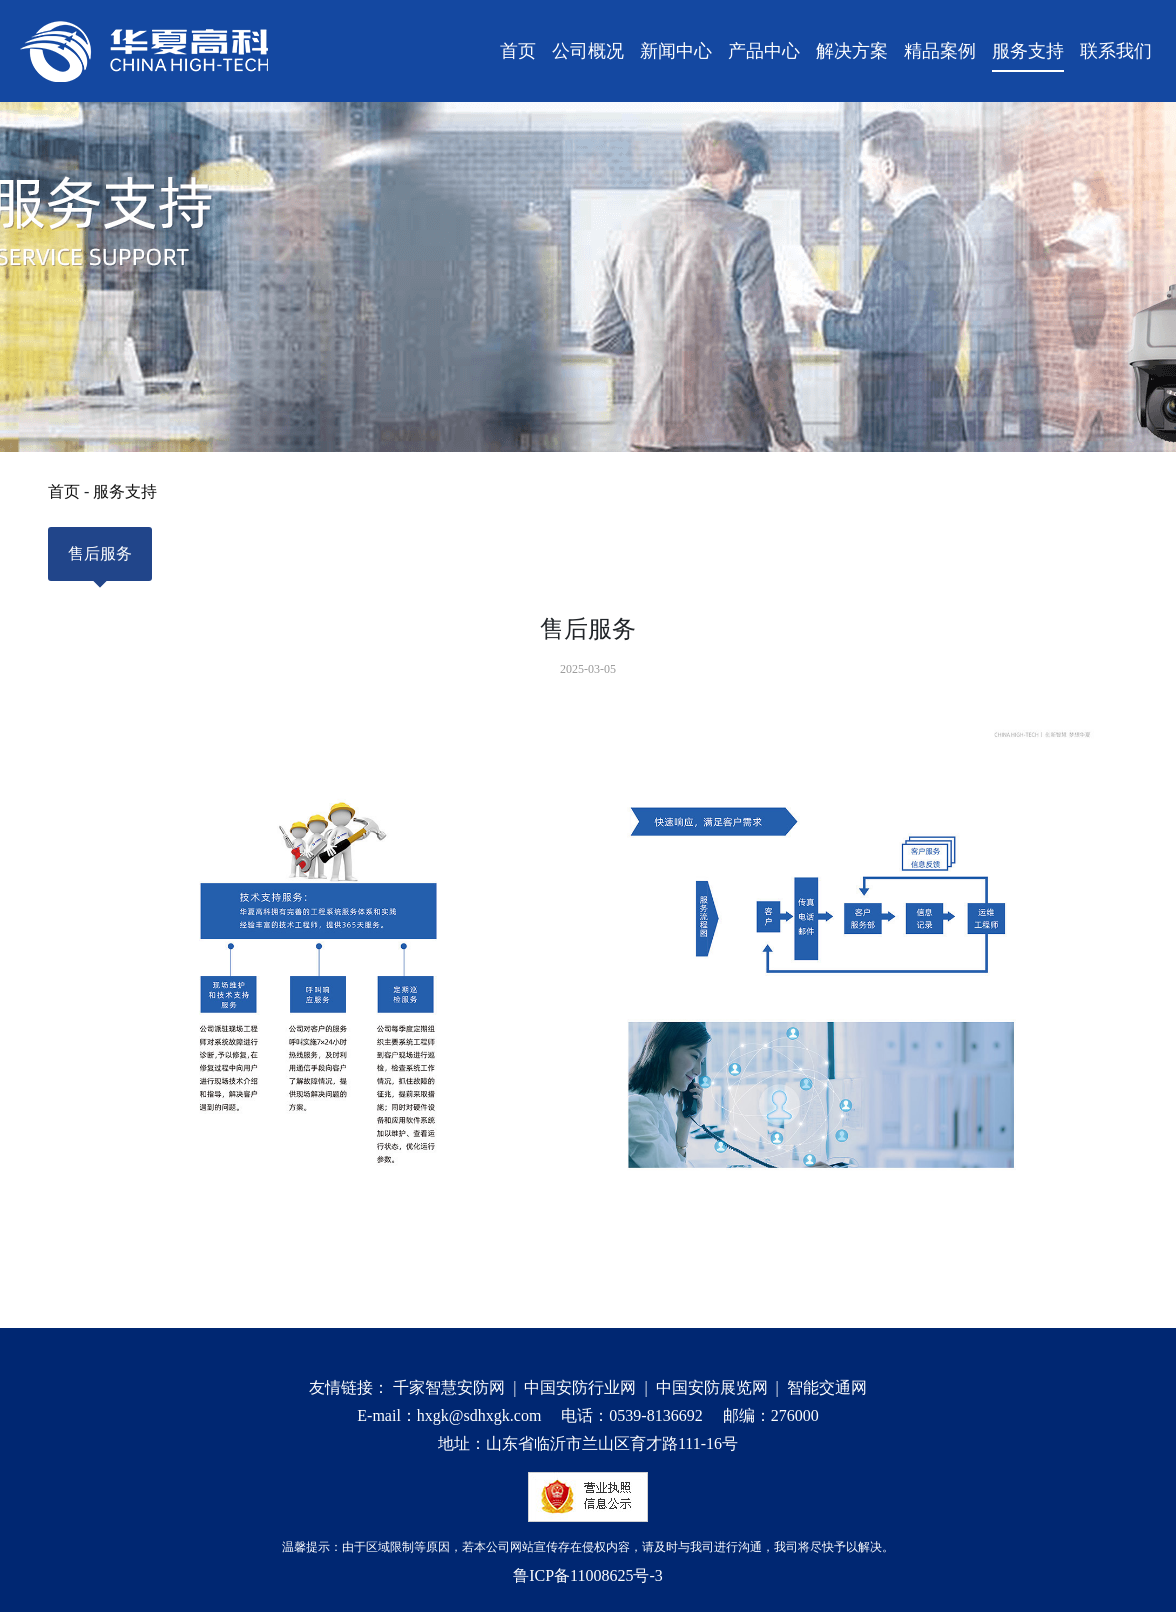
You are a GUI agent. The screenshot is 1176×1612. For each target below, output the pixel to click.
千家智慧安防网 (449, 1387)
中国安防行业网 (580, 1387)
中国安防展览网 (712, 1387)
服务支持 (125, 491)
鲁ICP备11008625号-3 (588, 1575)
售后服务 (100, 563)
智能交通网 (827, 1387)
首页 (64, 491)
